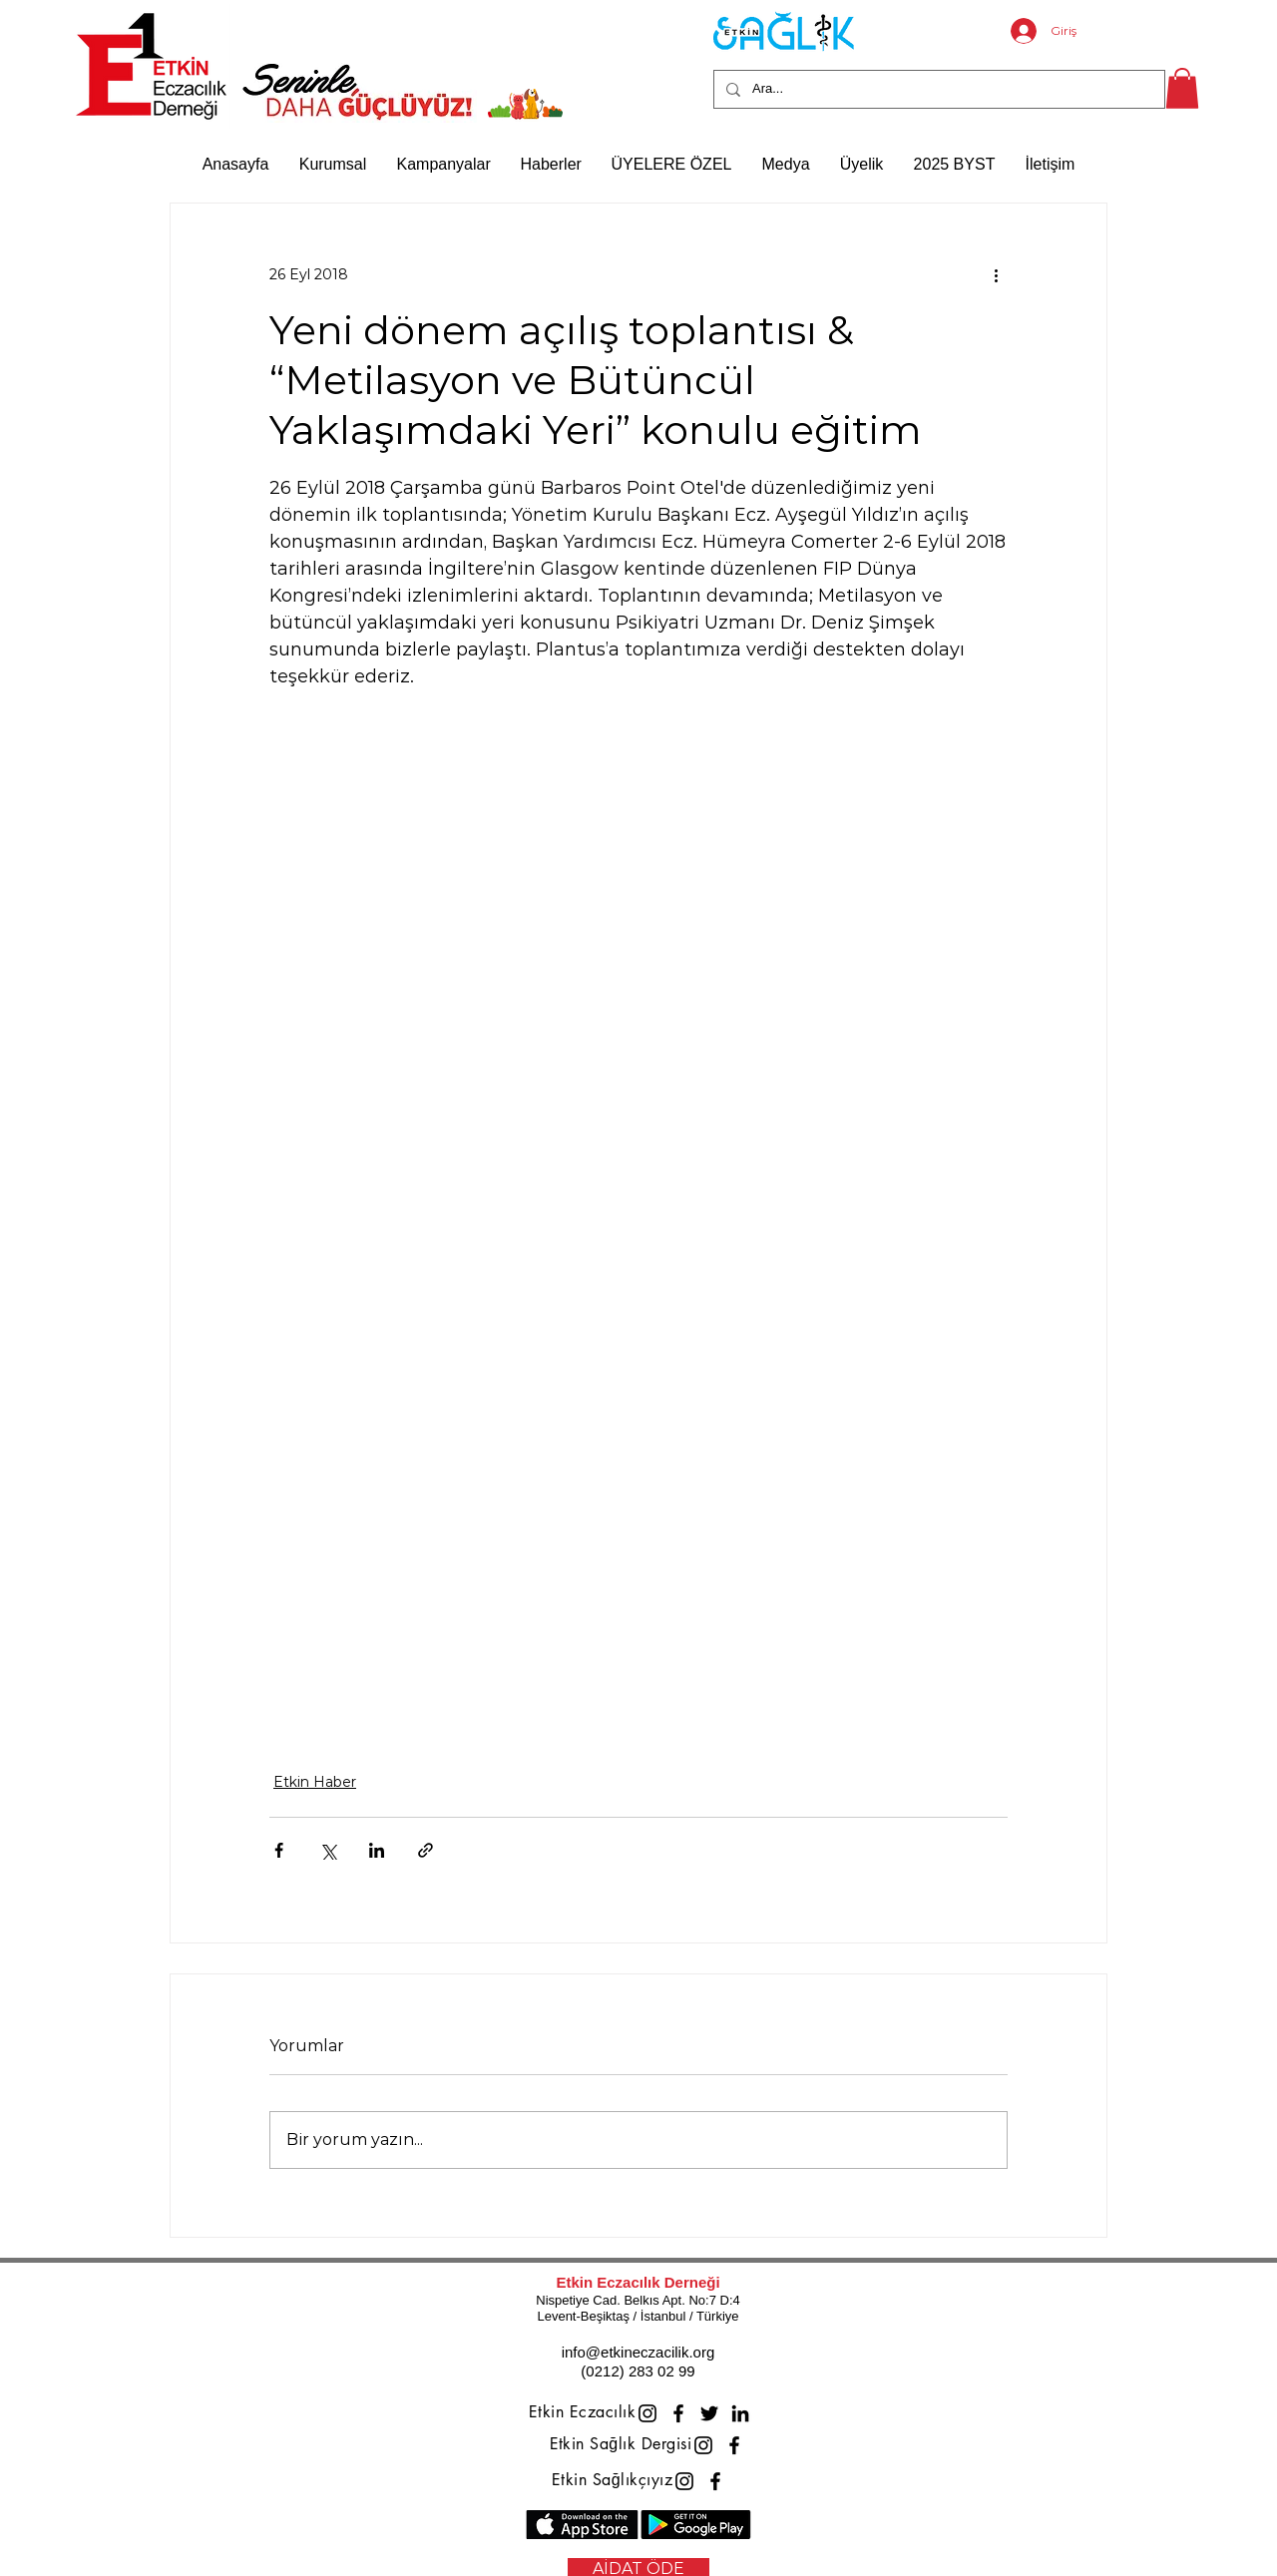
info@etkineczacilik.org (638, 2352)
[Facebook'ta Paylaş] (278, 1850)
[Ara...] (937, 89)
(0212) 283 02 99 (637, 2370)
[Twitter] (709, 2413)
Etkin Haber (314, 1782)
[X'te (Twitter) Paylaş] (327, 1850)
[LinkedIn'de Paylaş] (376, 1850)
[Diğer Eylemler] (996, 275)
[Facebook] (678, 2413)
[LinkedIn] (740, 2413)
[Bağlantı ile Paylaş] (425, 1850)
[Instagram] (647, 2413)
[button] (1182, 88)
